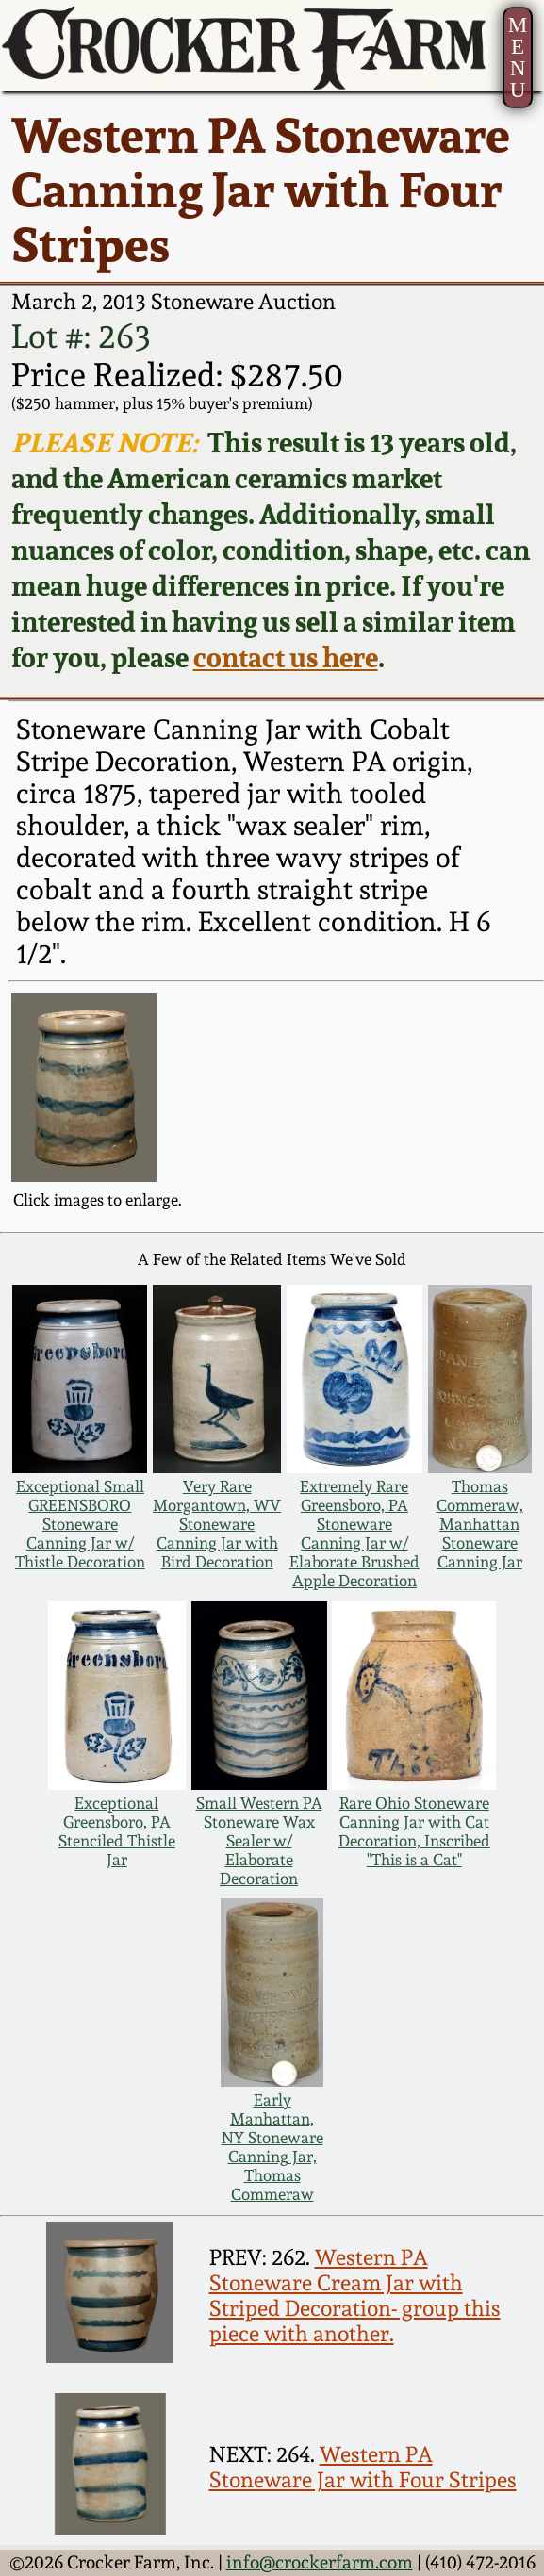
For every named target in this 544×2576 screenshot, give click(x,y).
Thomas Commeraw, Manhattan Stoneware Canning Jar (480, 1524)
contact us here (285, 657)
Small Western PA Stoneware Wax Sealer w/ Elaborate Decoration (259, 1841)
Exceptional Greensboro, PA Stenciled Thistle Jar (116, 1831)
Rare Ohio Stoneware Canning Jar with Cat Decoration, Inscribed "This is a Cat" (414, 1831)
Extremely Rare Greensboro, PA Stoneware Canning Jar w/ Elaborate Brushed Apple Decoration (354, 1533)
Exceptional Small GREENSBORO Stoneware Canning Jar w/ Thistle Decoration (80, 1524)
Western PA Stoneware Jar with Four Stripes (363, 2466)
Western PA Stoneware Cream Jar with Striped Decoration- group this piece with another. (355, 2295)
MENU (518, 57)
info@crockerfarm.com (319, 2561)
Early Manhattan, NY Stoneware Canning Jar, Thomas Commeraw (272, 2147)
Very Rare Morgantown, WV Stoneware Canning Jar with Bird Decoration (217, 1524)
